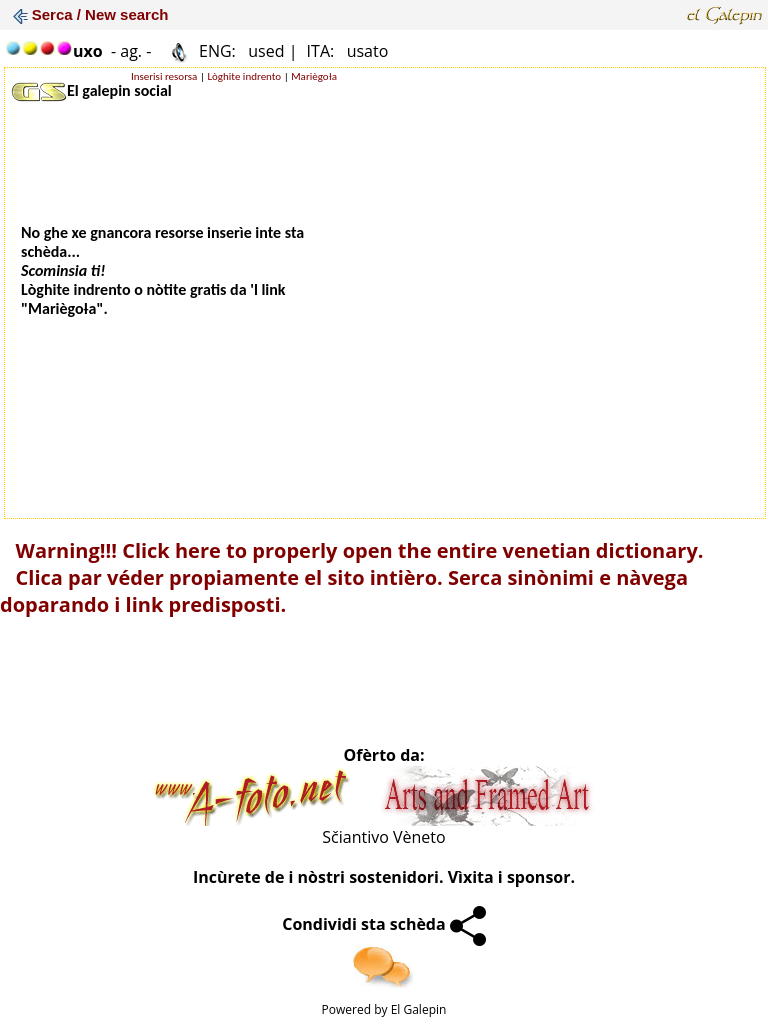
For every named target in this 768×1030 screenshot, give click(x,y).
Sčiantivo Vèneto (383, 837)
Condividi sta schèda (384, 924)
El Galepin (419, 1009)
